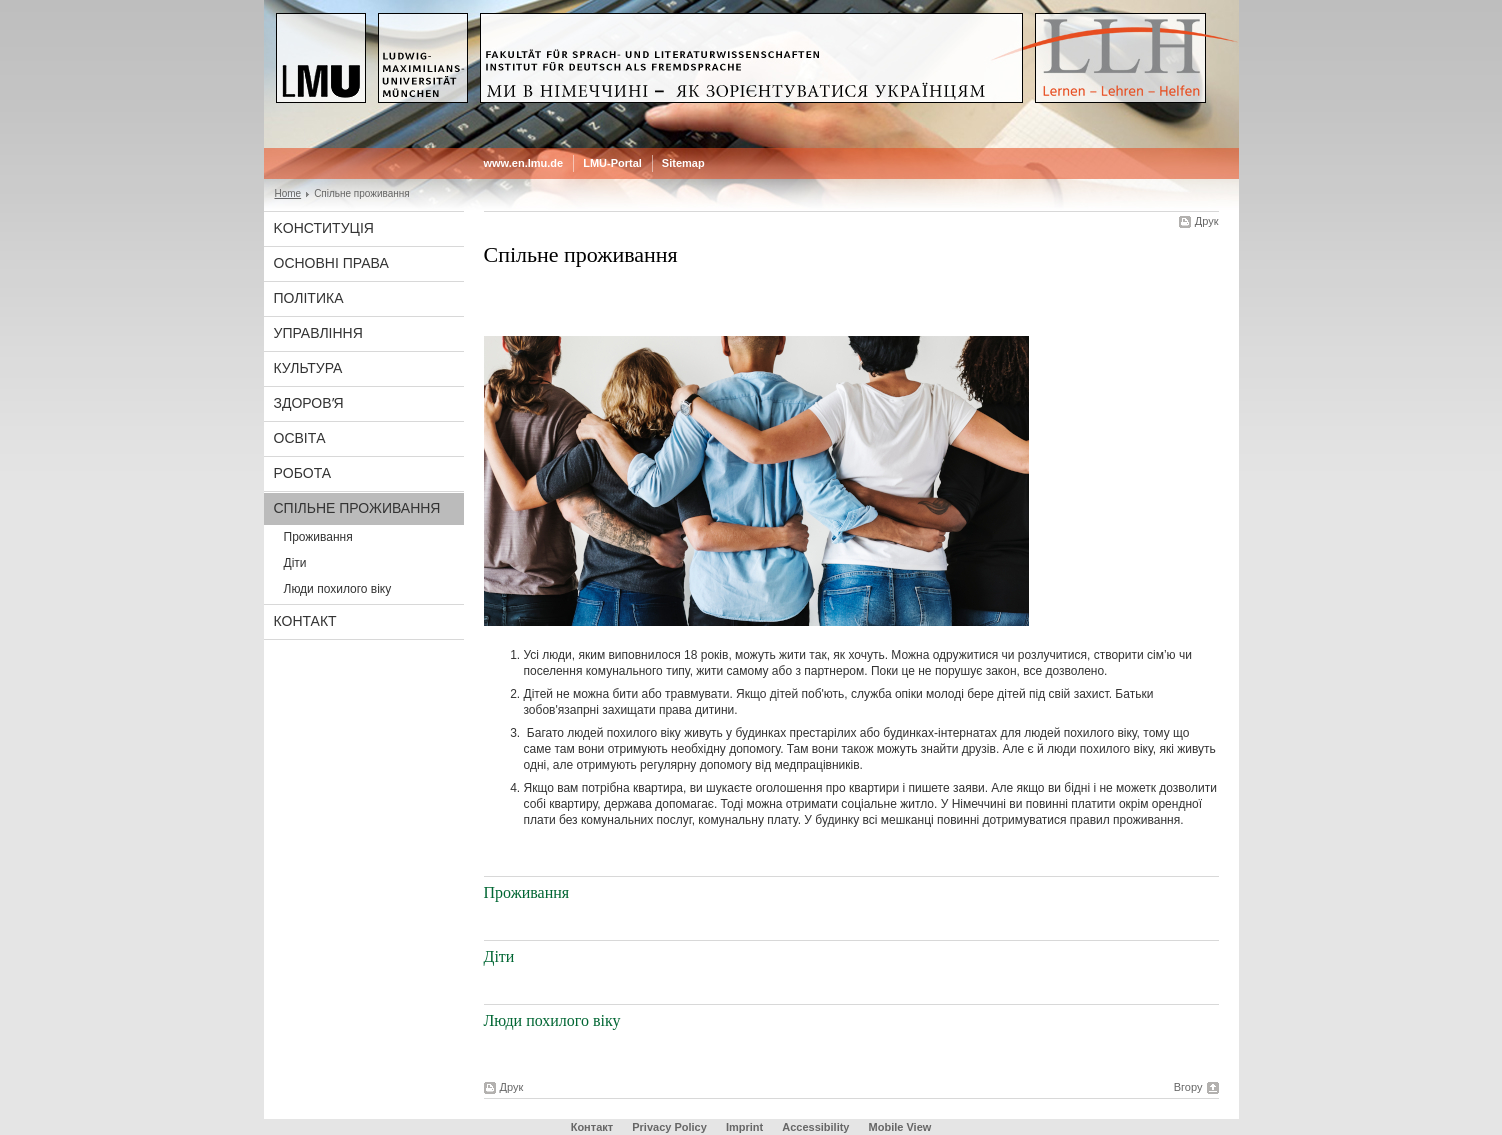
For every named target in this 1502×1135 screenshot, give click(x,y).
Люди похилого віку (338, 589)
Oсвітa (300, 438)
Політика (309, 298)
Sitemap (683, 163)
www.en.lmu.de (524, 163)
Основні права (331, 263)
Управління (318, 333)
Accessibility (817, 1127)
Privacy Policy (669, 1127)
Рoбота (303, 473)
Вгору (1188, 1087)
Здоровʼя (309, 403)
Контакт (305, 621)
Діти (295, 563)
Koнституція (324, 228)
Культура (308, 368)
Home (288, 193)
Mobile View (900, 1127)
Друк (1207, 221)
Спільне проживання (357, 508)
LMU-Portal (612, 163)
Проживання (318, 537)
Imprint (744, 1127)
